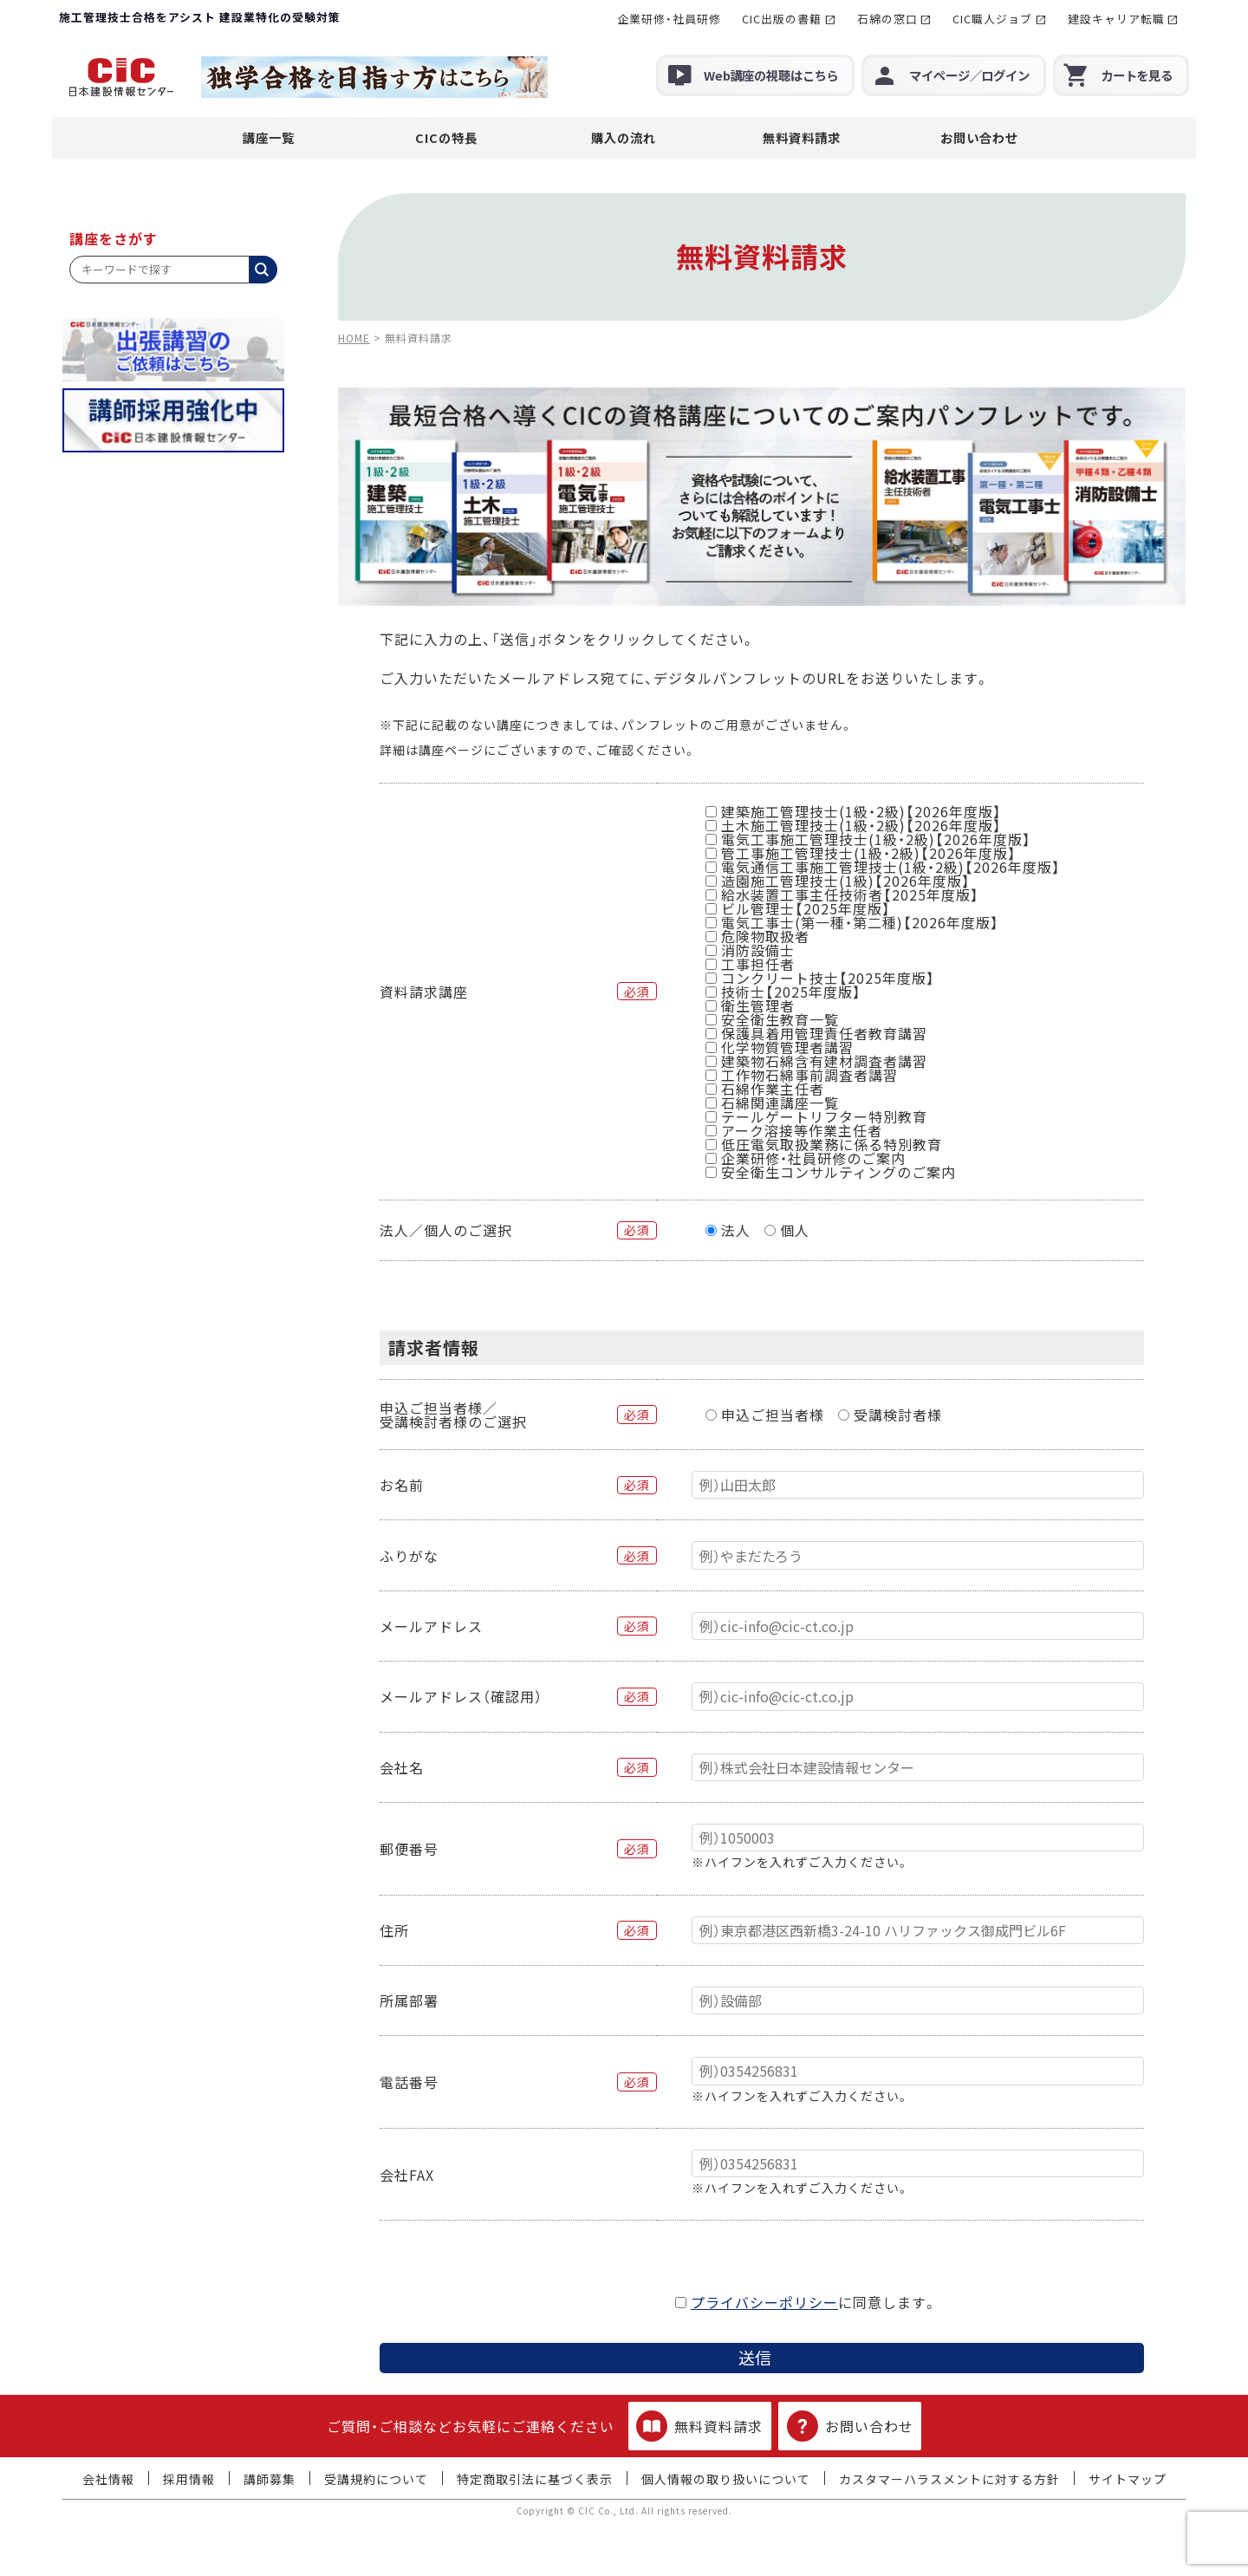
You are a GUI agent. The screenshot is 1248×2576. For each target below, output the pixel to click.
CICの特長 (446, 137)
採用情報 (189, 2479)
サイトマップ (1128, 2479)
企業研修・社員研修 (669, 18)
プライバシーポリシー (764, 2302)
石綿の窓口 (887, 18)
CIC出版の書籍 (782, 18)
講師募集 (270, 2479)
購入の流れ (623, 137)
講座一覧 (269, 137)
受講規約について (376, 2479)
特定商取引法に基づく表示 (535, 2479)
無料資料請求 (802, 137)
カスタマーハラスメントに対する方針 (949, 2479)
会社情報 (108, 2479)
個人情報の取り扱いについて (725, 2479)
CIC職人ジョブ (992, 18)
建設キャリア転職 (1116, 18)
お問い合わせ (979, 137)
